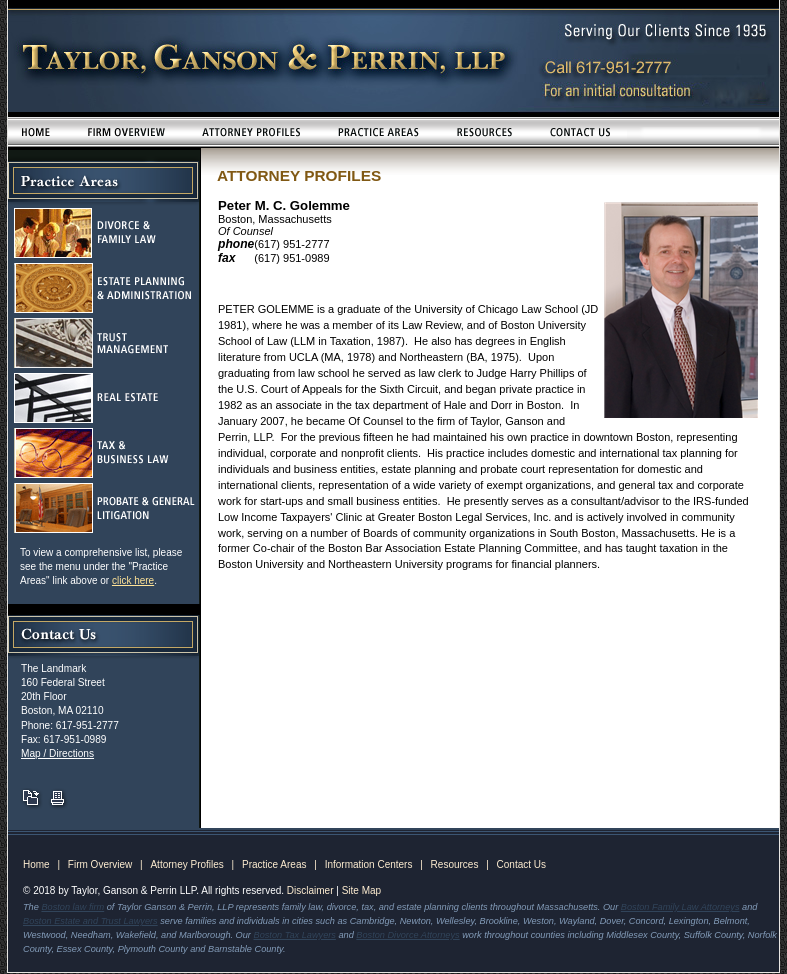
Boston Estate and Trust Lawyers (90, 921)
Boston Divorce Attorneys (407, 935)
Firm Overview (100, 864)
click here (133, 580)
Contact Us (521, 864)
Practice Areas (274, 864)
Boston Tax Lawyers (295, 935)
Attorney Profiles (186, 864)
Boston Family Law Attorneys (680, 907)
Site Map (361, 890)
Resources (455, 864)
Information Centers (369, 864)
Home (36, 864)
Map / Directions (57, 753)
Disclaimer (310, 890)
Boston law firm (72, 907)
